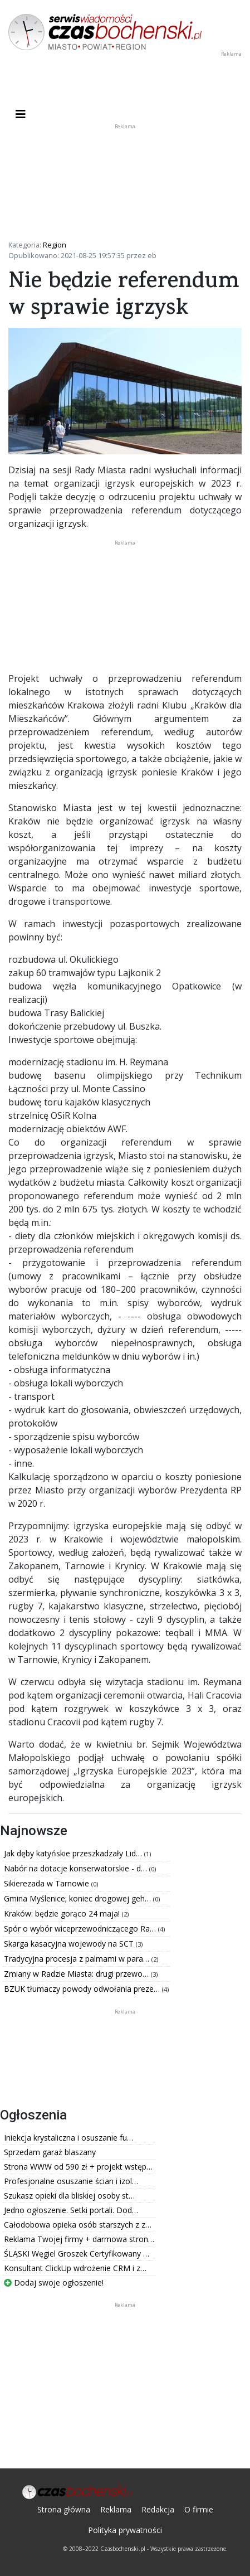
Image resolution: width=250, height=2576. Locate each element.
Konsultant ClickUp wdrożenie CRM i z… (75, 2268)
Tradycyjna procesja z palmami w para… (77, 1958)
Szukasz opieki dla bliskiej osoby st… (69, 2195)
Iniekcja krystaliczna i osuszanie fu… (68, 2137)
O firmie (198, 2509)
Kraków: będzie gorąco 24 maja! (63, 1913)
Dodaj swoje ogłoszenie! (54, 2282)
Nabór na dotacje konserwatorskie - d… (76, 1868)
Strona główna (63, 2509)
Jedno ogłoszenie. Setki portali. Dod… (71, 2210)
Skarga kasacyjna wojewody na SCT (70, 1943)
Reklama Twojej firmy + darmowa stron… (79, 2239)
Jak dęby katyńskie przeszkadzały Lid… (74, 1853)
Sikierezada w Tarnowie (47, 1883)
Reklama (115, 2509)
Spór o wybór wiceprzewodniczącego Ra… (81, 1928)
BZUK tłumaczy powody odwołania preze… (83, 1988)
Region (54, 245)
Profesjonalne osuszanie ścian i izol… (71, 2181)
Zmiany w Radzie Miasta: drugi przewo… (77, 1973)
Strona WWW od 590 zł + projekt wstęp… (78, 2166)
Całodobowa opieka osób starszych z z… (77, 2224)
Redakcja (157, 2509)
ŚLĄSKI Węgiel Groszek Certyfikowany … (76, 2253)
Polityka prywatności (125, 2530)
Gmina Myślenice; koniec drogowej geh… (78, 1898)
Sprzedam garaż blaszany (50, 2152)
